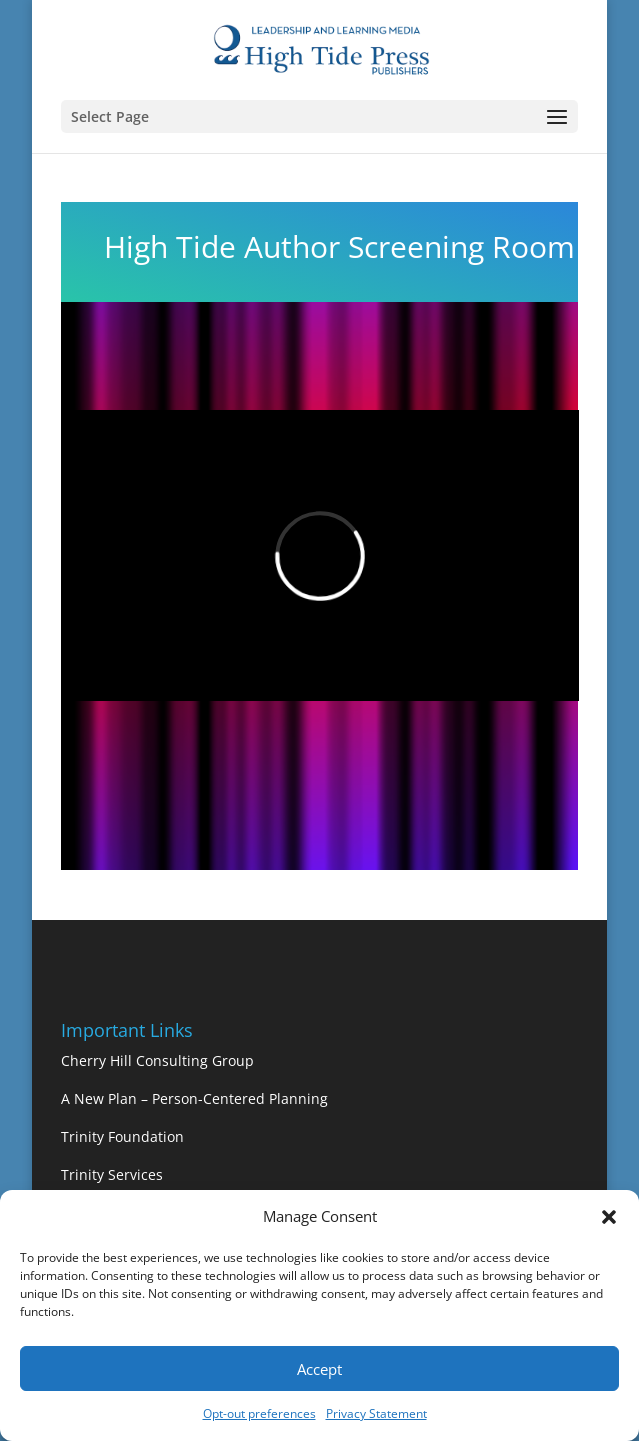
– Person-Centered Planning (234, 1098)
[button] (609, 1217)
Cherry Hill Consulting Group (157, 1060)
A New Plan (101, 1098)
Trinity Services (112, 1174)
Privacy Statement (376, 1413)
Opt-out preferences (259, 1413)
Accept (319, 1369)
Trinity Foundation (122, 1136)
